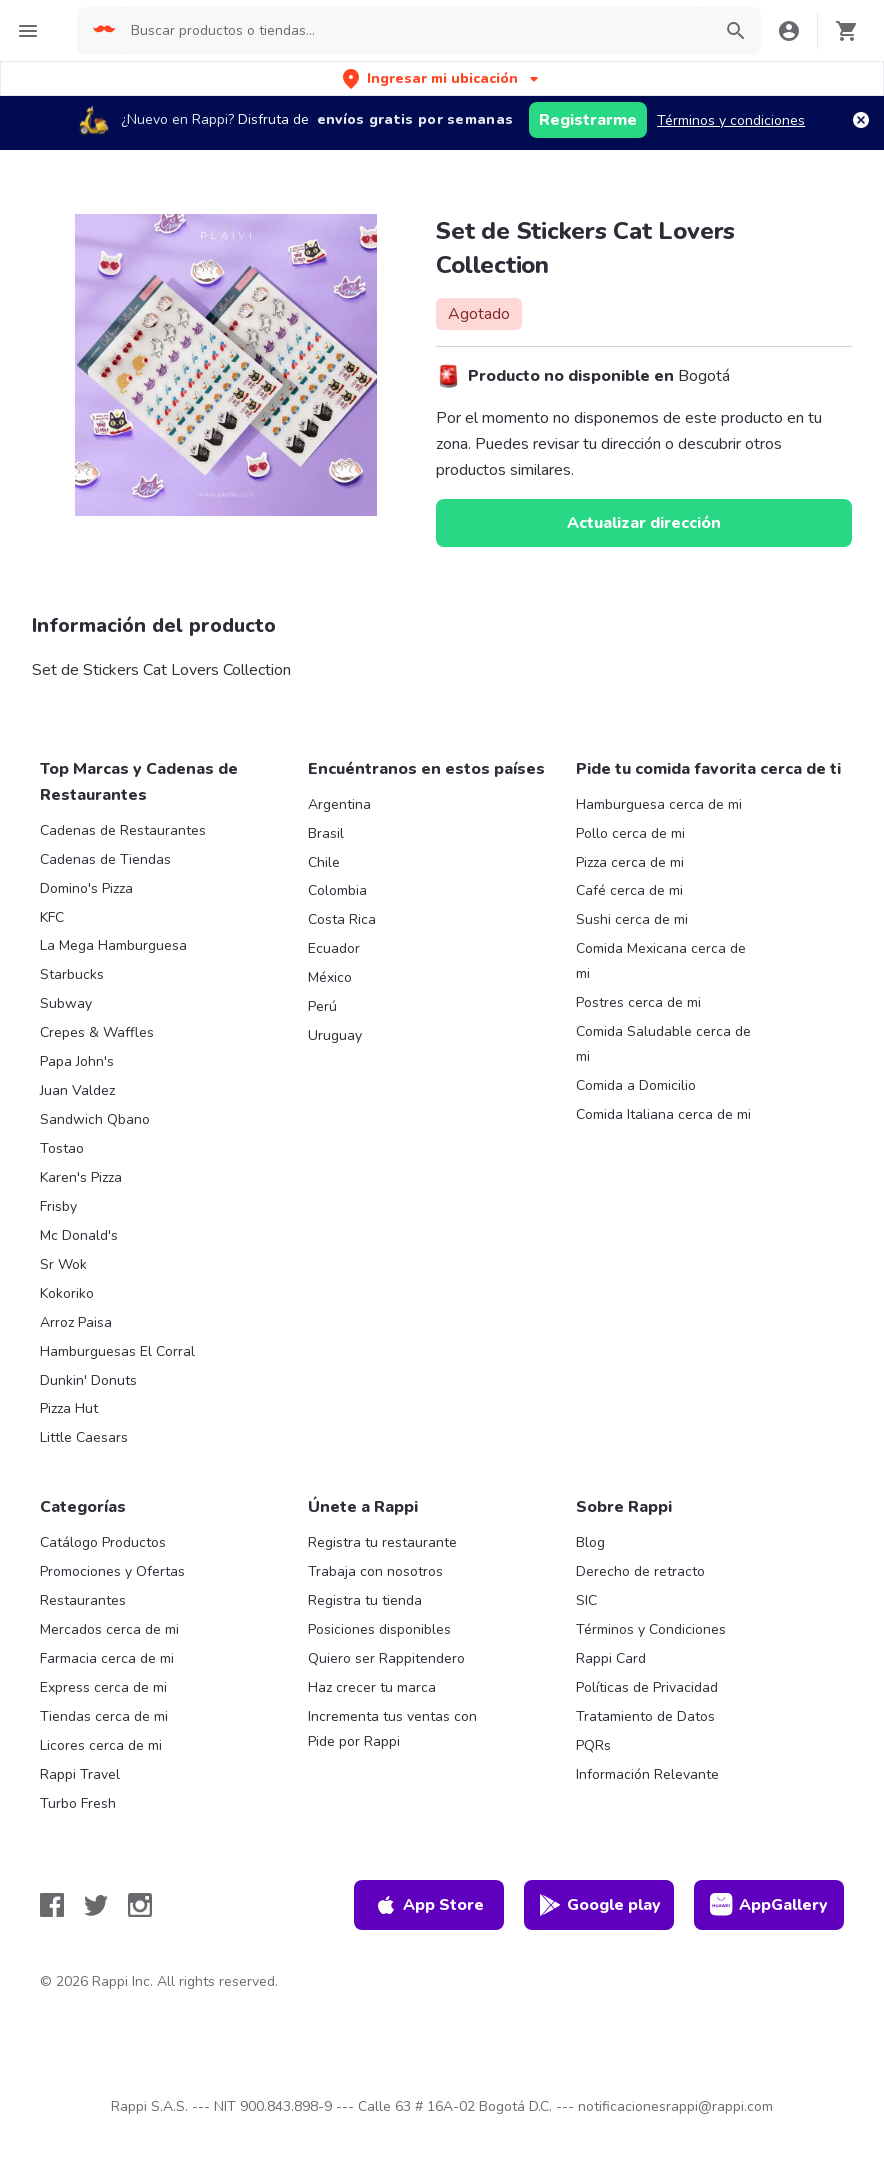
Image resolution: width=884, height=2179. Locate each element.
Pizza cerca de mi (630, 862)
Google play (599, 1905)
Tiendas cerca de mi (104, 1716)
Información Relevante (647, 1774)
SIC (586, 1600)
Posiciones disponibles (379, 1629)
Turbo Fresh (78, 1803)
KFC (52, 917)
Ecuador (334, 948)
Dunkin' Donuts (88, 1380)
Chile (324, 862)
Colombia (337, 890)
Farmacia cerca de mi (107, 1658)
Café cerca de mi (629, 890)
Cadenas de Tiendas (105, 859)
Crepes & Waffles (97, 1032)
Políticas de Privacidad (647, 1687)
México (330, 977)
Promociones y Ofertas (112, 1571)
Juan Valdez (77, 1090)
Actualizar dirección (644, 523)
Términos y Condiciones (651, 1629)
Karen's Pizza (81, 1177)
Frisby (58, 1206)
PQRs (593, 1745)
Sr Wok (63, 1264)
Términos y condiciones (731, 120)
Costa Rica (342, 919)
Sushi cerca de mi (632, 919)
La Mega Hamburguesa (113, 945)
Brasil (326, 833)
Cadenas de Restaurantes (123, 830)
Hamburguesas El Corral (117, 1351)
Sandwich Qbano (95, 1119)
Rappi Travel (80, 1774)
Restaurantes (83, 1600)
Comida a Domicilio (636, 1085)
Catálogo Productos (103, 1542)
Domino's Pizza (86, 888)
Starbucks (72, 974)
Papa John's (77, 1061)
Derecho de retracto (640, 1571)
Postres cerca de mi (638, 1002)
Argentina (339, 804)
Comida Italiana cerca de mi (663, 1114)
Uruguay (335, 1035)
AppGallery (769, 1905)
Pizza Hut (69, 1408)
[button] (442, 78)
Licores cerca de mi (101, 1745)
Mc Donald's (79, 1235)
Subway (66, 1003)
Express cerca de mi (103, 1687)
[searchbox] (414, 31)
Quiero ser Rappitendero (386, 1658)
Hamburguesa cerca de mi (659, 804)
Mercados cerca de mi (109, 1629)
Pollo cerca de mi (630, 833)
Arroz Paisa (76, 1322)
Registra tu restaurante (382, 1542)
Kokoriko (67, 1293)
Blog (590, 1542)
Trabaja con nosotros (375, 1571)
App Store (429, 1905)
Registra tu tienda (365, 1600)
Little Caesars (84, 1437)
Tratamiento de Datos (645, 1716)
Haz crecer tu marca (372, 1687)
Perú (322, 1006)
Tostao (62, 1148)
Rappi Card (611, 1658)
